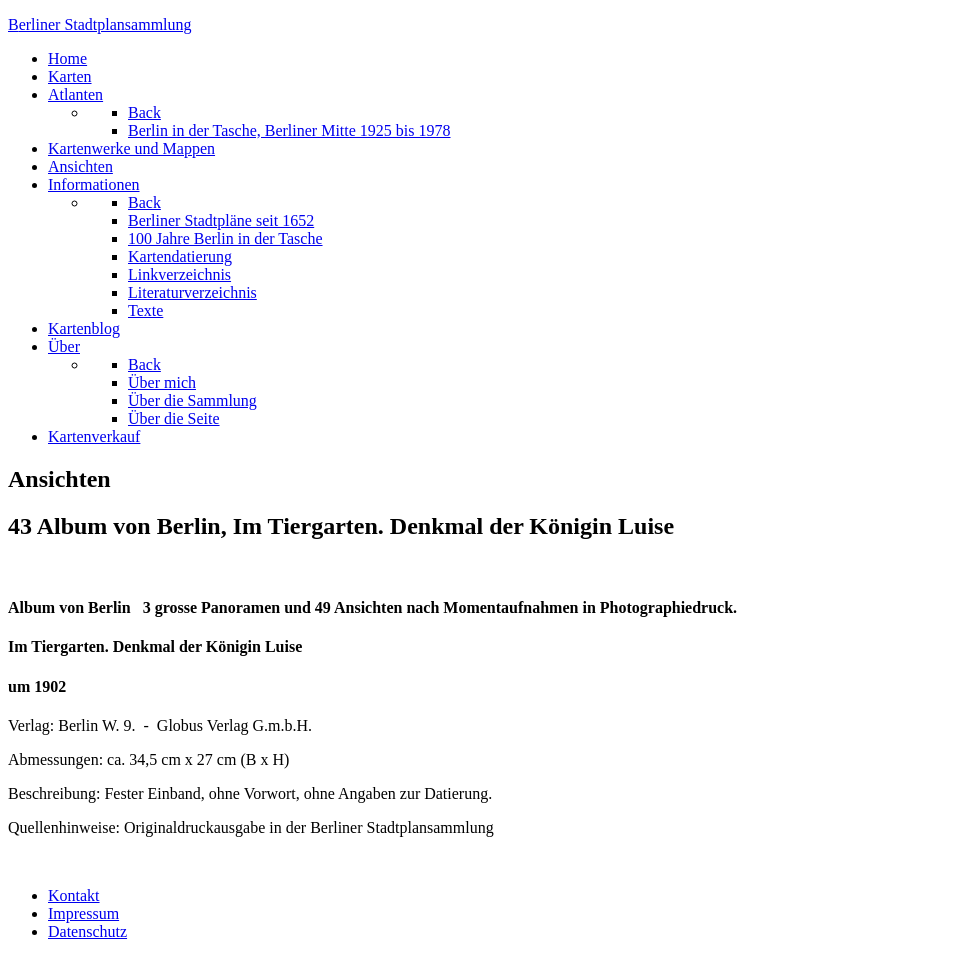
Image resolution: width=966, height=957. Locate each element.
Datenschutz (87, 931)
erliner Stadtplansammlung (100, 24)
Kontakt (74, 895)
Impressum (83, 913)
